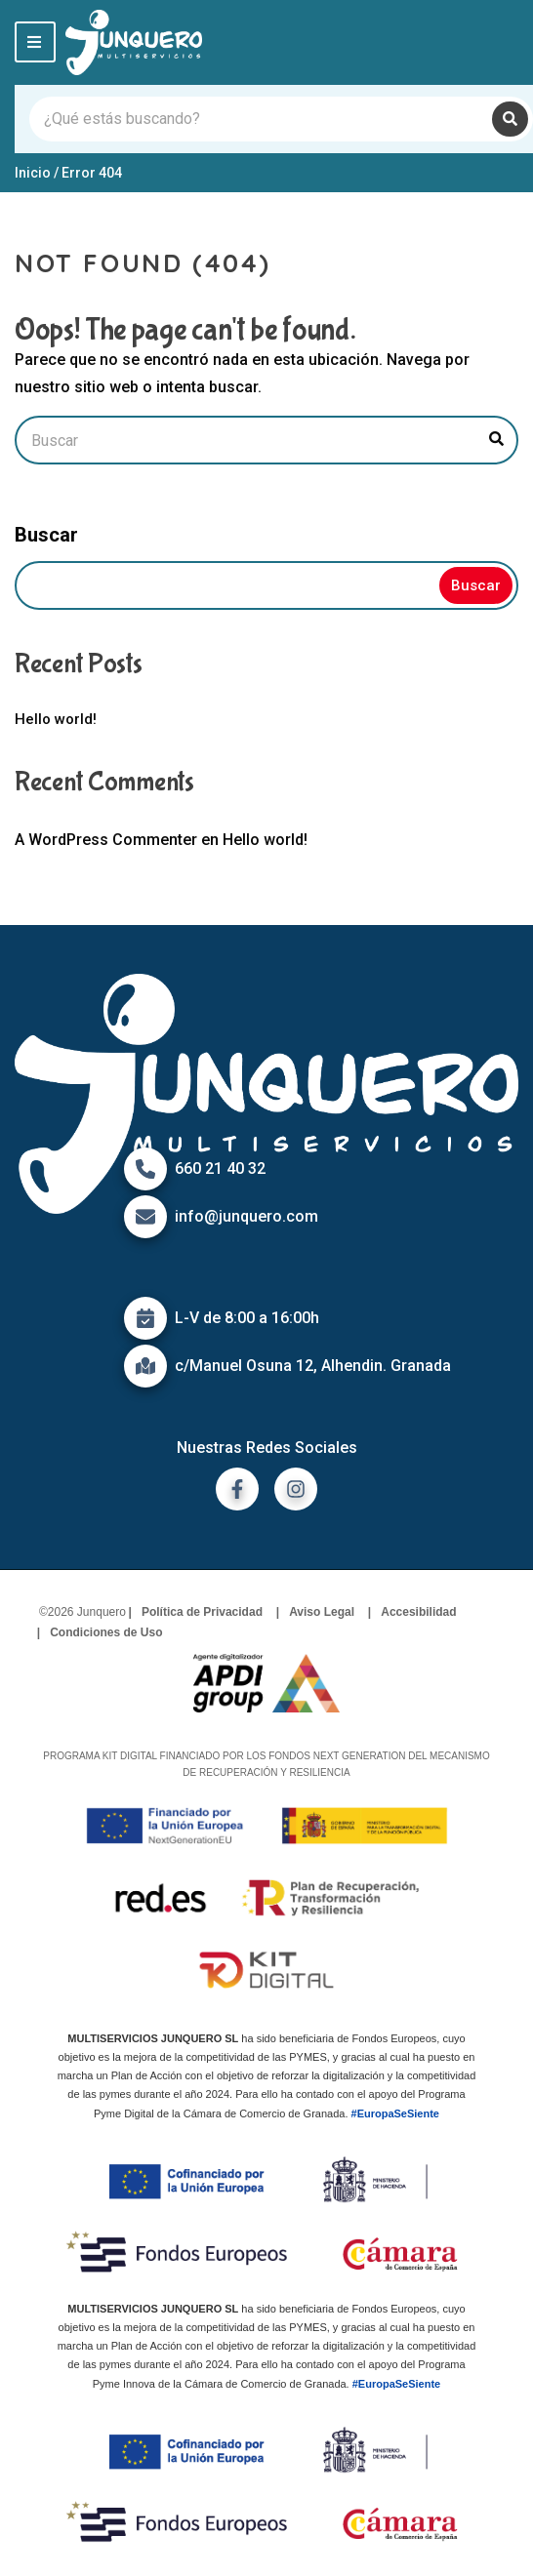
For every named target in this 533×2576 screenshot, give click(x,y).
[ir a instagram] (295, 1489)
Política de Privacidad (202, 1612)
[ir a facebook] (237, 1489)
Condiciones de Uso (106, 1632)
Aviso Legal (321, 1612)
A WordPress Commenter (106, 839)
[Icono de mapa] (145, 1366)
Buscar (46, 534)
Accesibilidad (418, 1612)
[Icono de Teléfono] (145, 1168)
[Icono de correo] (145, 1216)
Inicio (33, 173)
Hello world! (56, 719)
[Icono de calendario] (145, 1318)
